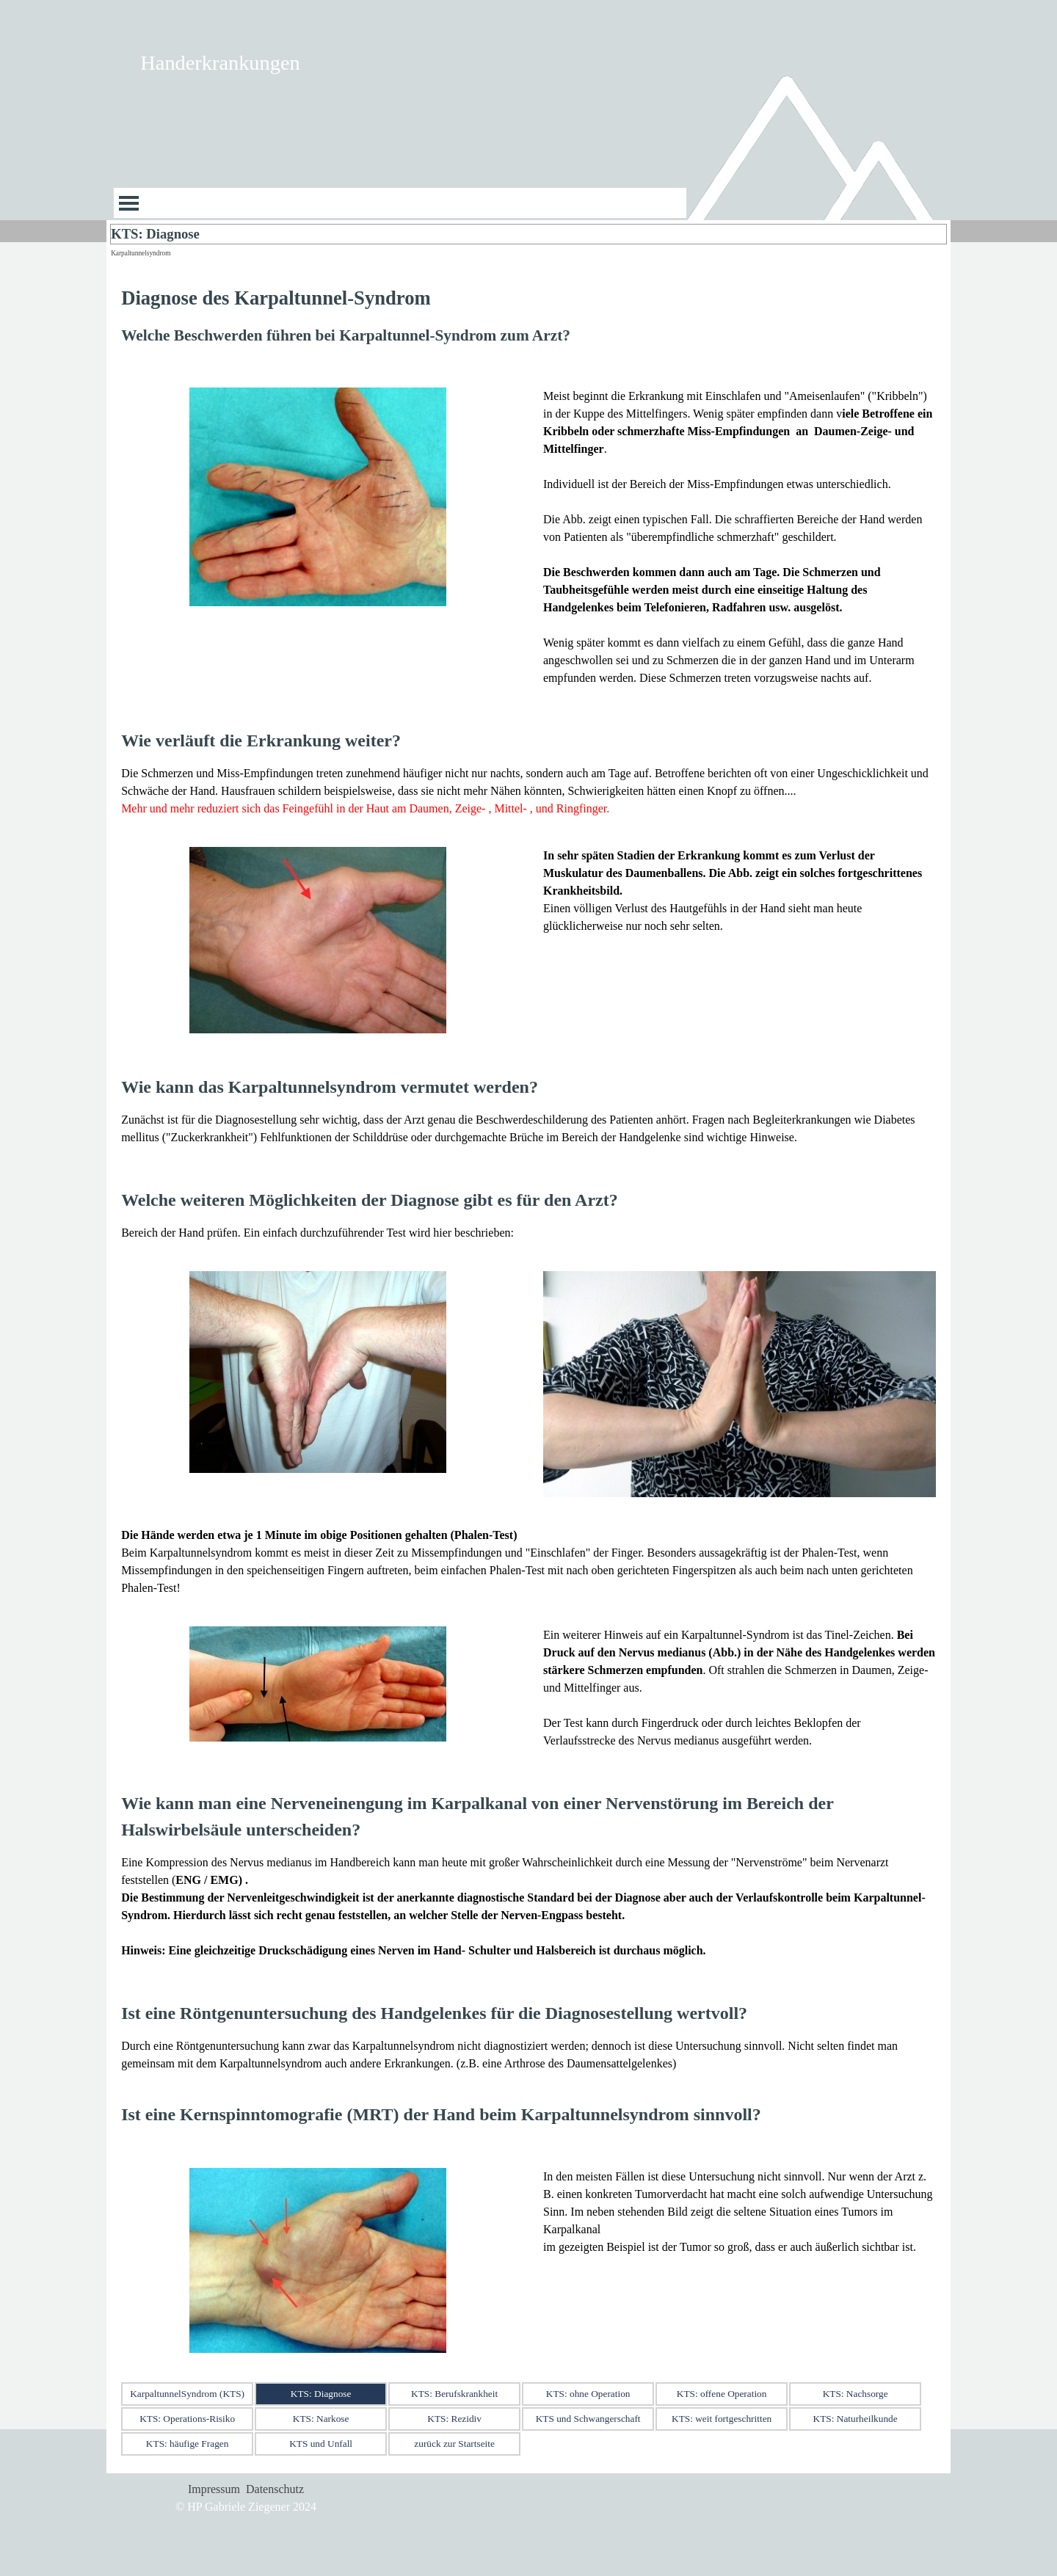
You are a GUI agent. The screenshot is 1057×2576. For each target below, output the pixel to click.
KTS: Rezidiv (454, 2418)
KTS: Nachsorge (855, 2393)
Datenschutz (275, 2489)
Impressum (214, 2489)
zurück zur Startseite (454, 2443)
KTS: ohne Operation (588, 2393)
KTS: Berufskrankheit (454, 2393)
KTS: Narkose (321, 2418)
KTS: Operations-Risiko (187, 2418)
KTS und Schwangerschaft (588, 2418)
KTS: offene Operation (722, 2393)
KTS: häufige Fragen (187, 2443)
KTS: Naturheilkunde (855, 2418)
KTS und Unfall (320, 2443)
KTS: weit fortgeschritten (721, 2418)
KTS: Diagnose (321, 2393)
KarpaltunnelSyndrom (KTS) (187, 2393)
